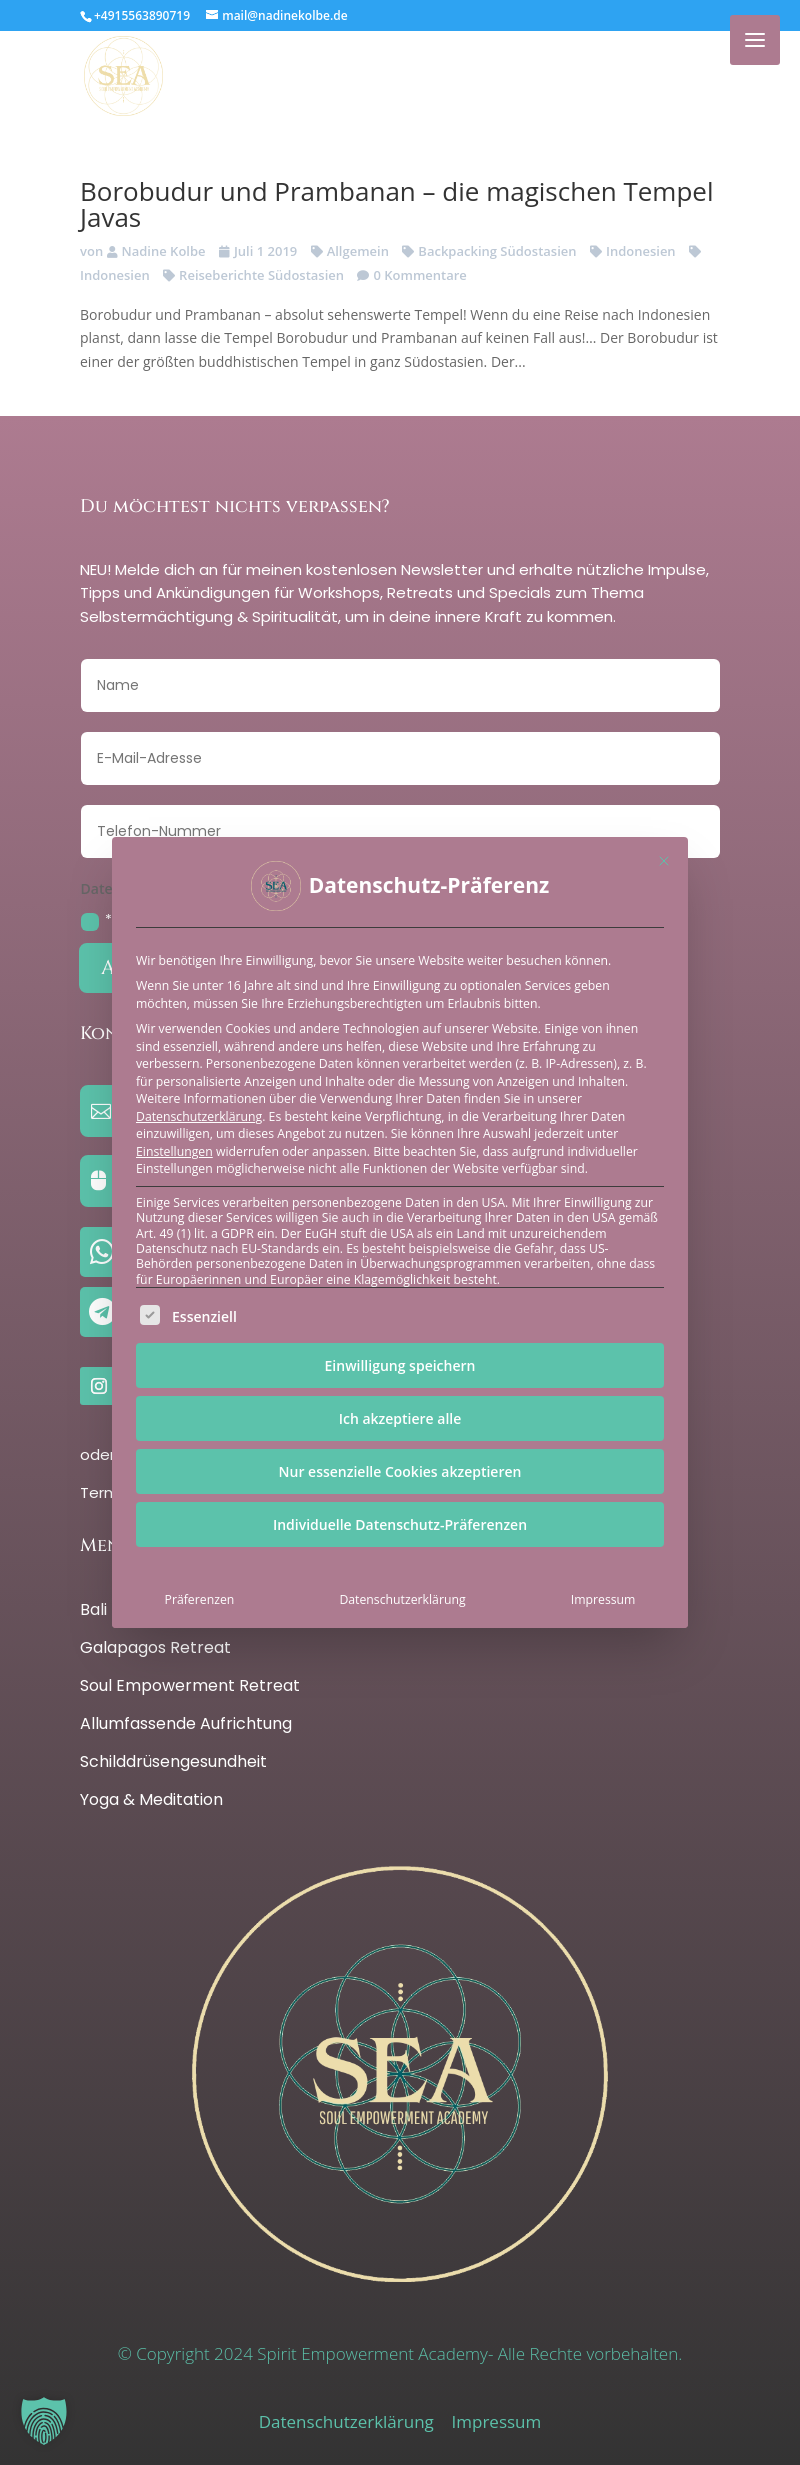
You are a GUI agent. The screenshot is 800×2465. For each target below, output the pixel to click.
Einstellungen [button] (174, 1151)
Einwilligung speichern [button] (400, 1365)
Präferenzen (200, 1599)
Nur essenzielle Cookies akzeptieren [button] (400, 1471)
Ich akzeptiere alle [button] (400, 1418)
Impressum (603, 1599)
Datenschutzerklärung (199, 1116)
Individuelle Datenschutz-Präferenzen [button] (400, 1524)
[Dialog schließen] (664, 861)
